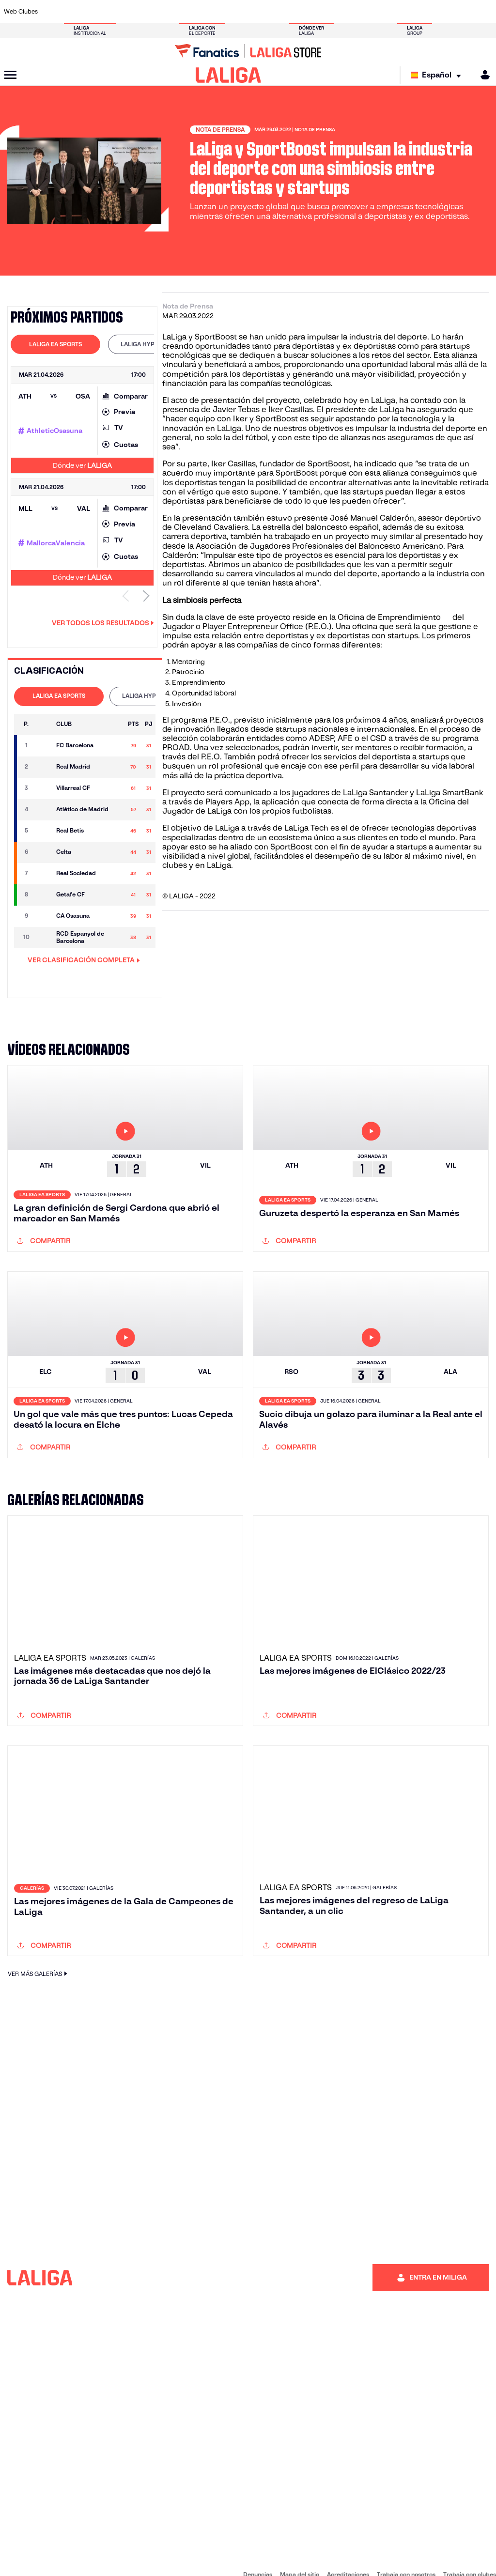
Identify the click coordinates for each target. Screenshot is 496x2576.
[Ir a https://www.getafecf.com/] (189, 11)
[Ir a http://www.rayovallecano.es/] (257, 11)
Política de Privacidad (227, 2557)
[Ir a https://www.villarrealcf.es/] (485, 11)
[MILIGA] (482, 74)
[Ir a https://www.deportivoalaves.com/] (121, 11)
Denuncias (257, 2547)
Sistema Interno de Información (43, 2557)
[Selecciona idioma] (438, 75)
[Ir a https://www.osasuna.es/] (99, 11)
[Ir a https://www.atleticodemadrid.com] (76, 11)
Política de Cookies (292, 2557)
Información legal (164, 2557)
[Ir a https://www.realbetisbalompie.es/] (348, 11)
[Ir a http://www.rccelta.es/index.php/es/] (280, 11)
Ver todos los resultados (103, 623)
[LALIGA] (228, 75)
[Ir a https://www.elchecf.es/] (144, 11)
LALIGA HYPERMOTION (153, 344)
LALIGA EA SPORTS (55, 344)
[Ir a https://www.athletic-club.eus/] (53, 11)
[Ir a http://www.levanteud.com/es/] (235, 11)
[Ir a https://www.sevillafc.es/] (439, 11)
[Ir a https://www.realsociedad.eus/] (416, 11)
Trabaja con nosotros (406, 2547)
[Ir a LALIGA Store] (248, 51)
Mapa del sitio (299, 2547)
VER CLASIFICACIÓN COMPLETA (84, 960)
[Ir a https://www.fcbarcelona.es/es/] (166, 11)
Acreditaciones (348, 2547)
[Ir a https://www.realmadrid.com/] (371, 11)
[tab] (55, 344)
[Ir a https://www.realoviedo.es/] (394, 11)
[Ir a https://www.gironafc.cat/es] (212, 11)
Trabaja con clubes (469, 2547)
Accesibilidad (114, 2557)
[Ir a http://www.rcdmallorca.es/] (326, 11)
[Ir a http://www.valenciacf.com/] (462, 11)
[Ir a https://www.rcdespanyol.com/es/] (303, 11)
